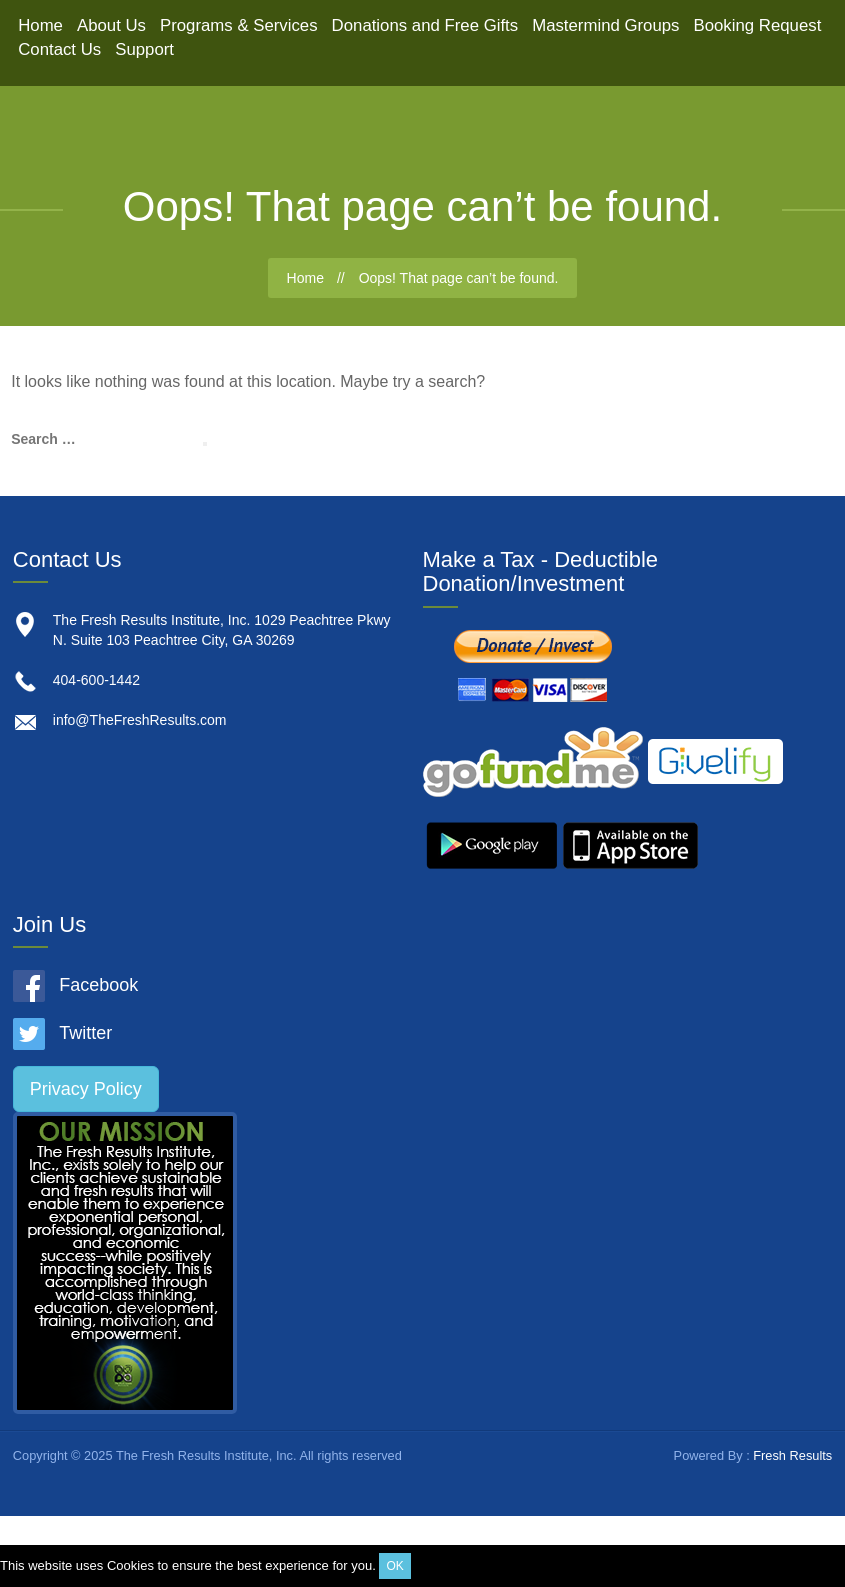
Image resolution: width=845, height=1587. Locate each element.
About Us (111, 25)
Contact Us (59, 49)
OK (394, 1566)
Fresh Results (792, 1455)
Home (40, 25)
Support (144, 49)
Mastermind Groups (605, 25)
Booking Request (758, 25)
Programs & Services (239, 25)
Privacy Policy (86, 1089)
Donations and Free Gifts (425, 25)
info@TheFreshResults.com (140, 720)
